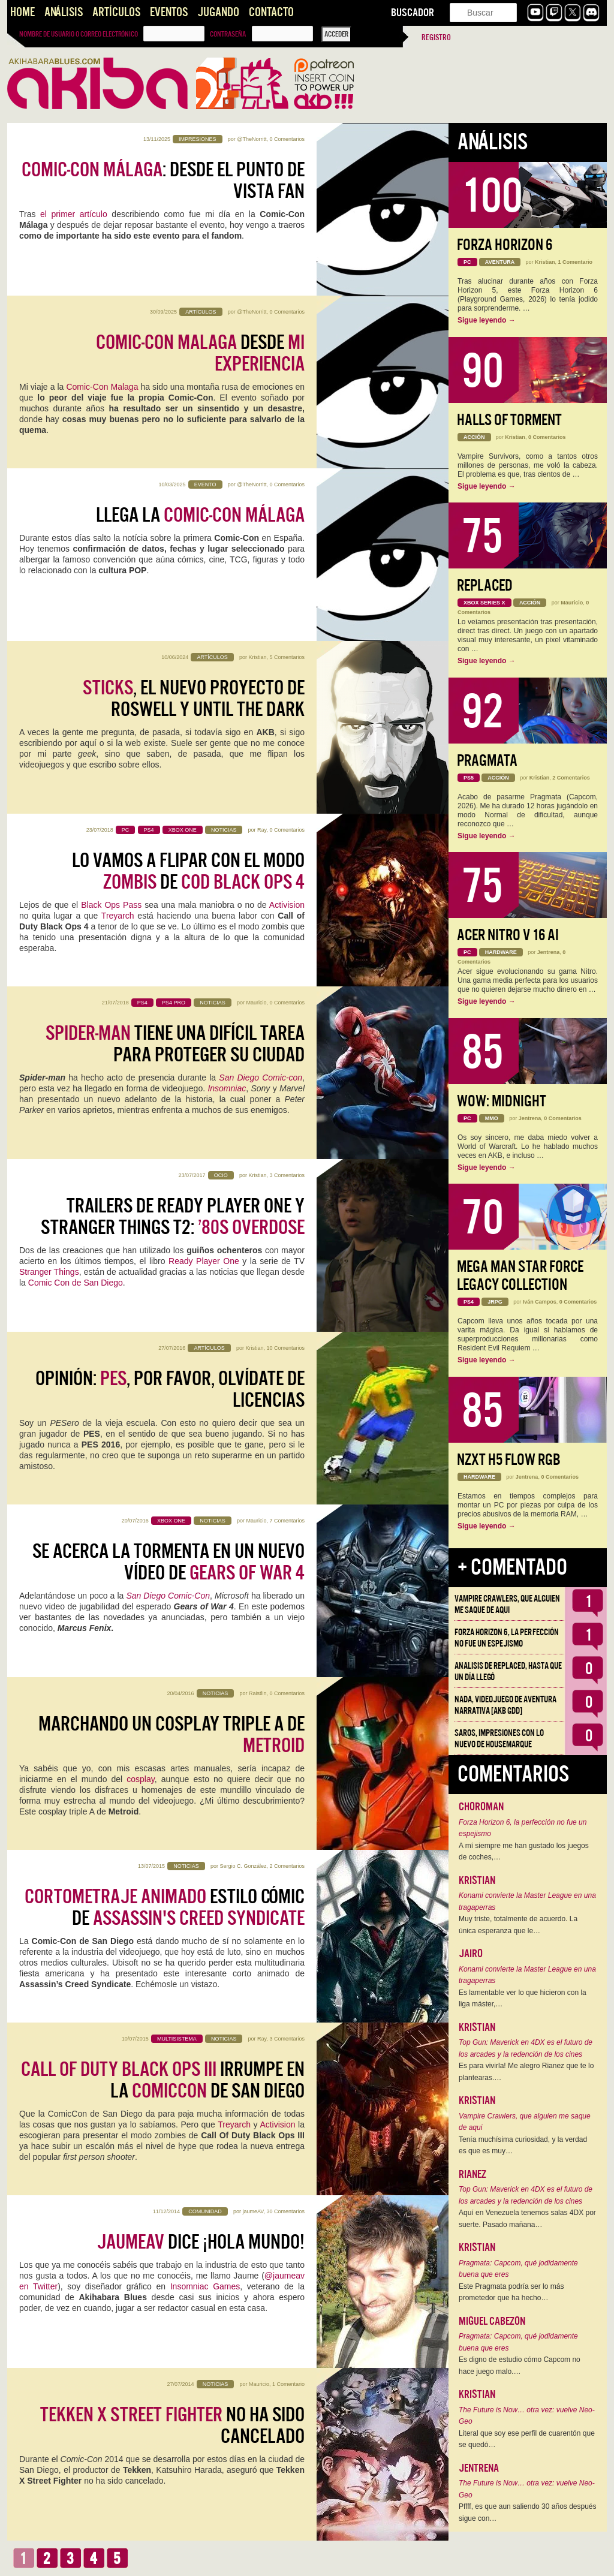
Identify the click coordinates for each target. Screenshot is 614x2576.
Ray (261, 830)
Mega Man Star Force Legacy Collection (520, 1275)
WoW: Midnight (501, 1101)
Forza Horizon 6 (504, 245)
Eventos (169, 12)
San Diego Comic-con (260, 1077)
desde (200, 353)
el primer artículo (76, 214)
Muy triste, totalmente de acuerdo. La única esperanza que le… (518, 1925)
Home (22, 12)
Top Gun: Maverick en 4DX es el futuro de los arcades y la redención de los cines (525, 2048)
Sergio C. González (242, 1866)
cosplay (140, 1779)
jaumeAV (252, 2211)
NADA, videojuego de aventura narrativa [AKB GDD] (505, 1705)
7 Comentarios (287, 1521)
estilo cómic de (165, 1907)
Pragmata (487, 760)
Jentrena (548, 952)
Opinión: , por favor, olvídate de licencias (170, 1389)
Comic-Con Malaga (102, 387)
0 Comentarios (287, 139)
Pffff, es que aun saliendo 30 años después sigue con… (528, 2512)
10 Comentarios (285, 1348)
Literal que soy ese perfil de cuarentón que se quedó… (527, 2439)
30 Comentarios (285, 2211)
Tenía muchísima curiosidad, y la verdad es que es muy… (523, 2145)
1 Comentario (288, 2384)
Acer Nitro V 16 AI (508, 935)
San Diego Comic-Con (168, 1595)
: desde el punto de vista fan (163, 180)
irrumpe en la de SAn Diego (163, 2080)
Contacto (271, 12)
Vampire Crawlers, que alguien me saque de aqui (507, 1604)
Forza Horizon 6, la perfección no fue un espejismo (507, 1638)
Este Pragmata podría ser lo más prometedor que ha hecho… (511, 2292)
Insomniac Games (205, 2286)
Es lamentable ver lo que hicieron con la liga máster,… (522, 1998)
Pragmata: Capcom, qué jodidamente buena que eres (518, 2269)
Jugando (218, 12)
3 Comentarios (287, 1175)
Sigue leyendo (487, 320)
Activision (287, 905)
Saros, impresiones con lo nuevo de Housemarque (499, 1739)
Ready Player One (203, 1261)
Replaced (485, 585)
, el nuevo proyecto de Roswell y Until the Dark (194, 698)
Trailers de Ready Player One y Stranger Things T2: (173, 1216)
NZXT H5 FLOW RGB (509, 1459)
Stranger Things (49, 1272)
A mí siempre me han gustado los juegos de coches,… (524, 1851)
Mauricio (256, 1003)
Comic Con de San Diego (75, 1282)
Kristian (257, 657)
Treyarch (117, 915)
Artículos (116, 12)
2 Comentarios (287, 1866)
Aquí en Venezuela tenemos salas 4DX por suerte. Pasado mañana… (527, 2218)
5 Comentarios (287, 657)
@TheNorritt (251, 139)
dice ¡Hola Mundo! (201, 2242)
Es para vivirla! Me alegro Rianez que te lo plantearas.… (526, 2072)
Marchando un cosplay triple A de (171, 1734)
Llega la (200, 515)
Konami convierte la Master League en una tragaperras (527, 1901)
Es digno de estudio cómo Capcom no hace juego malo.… (519, 2365)
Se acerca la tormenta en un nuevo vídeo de (168, 1562)
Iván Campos (539, 1302)
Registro (436, 37)
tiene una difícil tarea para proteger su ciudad (175, 1044)
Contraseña (228, 34)
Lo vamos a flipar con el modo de (188, 871)
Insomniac (226, 1088)
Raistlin (258, 1693)
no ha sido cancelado (172, 2425)
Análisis (63, 12)
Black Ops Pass (111, 905)
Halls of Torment (509, 420)
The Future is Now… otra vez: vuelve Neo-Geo (527, 2416)
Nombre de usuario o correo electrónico (78, 34)
